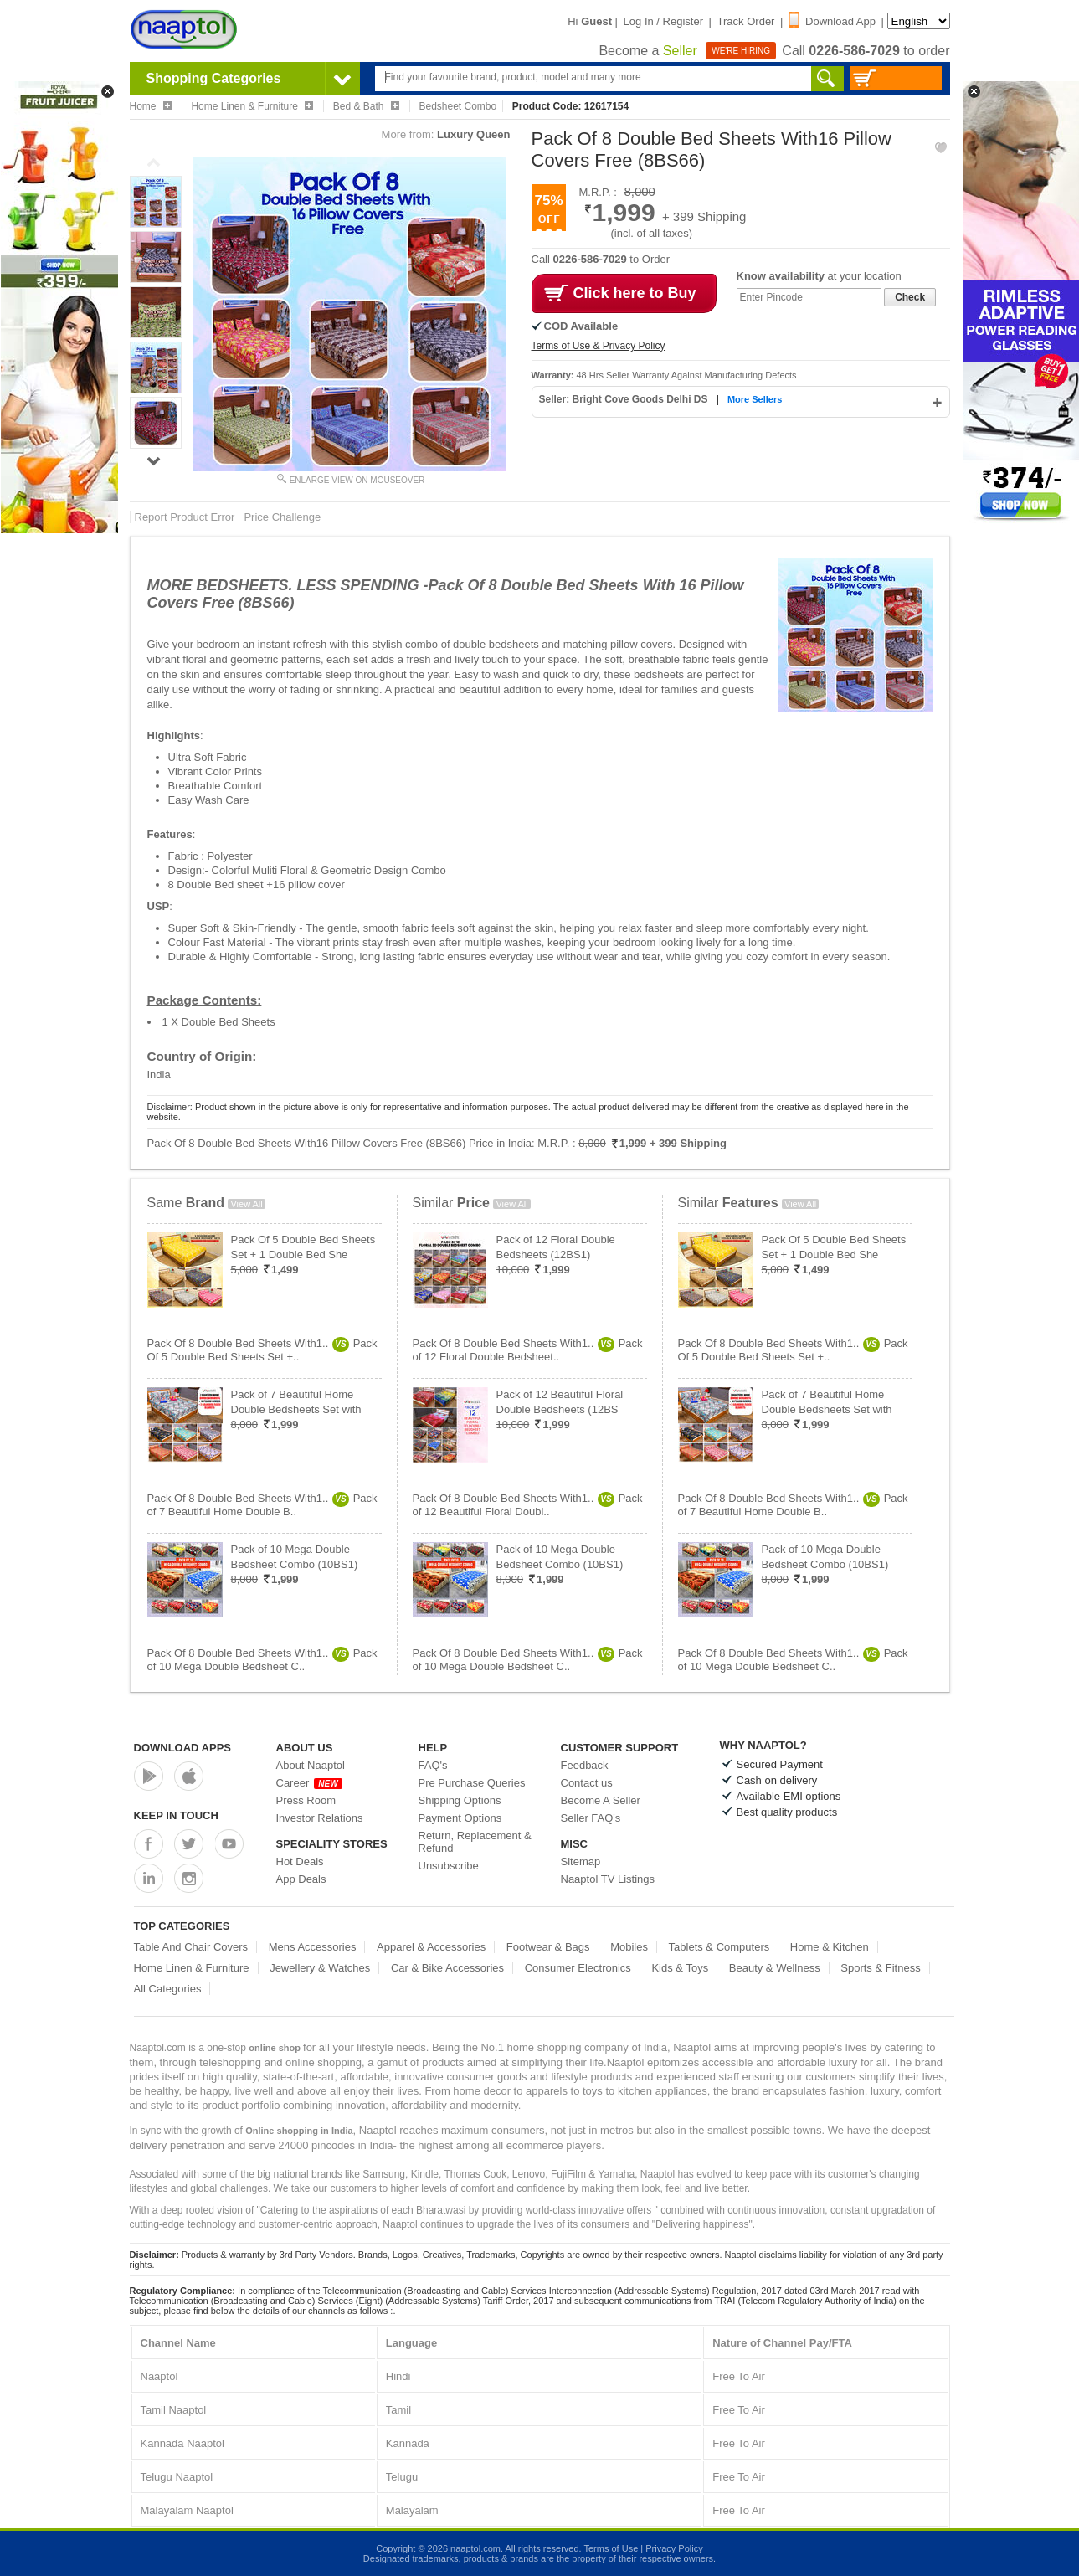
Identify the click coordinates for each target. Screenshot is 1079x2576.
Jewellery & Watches (320, 1968)
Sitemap (581, 1861)
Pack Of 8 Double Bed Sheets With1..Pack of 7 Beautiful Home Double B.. (262, 1505)
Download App (832, 21)
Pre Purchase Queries (472, 1782)
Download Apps (183, 1747)
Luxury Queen (473, 134)
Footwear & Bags (548, 1947)
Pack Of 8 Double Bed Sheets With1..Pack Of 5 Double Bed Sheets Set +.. (262, 1350)
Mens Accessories (313, 1947)
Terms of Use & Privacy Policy (598, 346)
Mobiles (629, 1947)
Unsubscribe (449, 1865)
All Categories (168, 1988)
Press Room (306, 1800)
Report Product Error (185, 517)
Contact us (587, 1782)
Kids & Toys (679, 1968)
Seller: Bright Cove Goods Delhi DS (625, 399)
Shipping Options (460, 1800)
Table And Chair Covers (191, 1947)
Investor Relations (319, 1818)
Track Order (746, 21)
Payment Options (460, 1818)
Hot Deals (300, 1861)
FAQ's (433, 1765)
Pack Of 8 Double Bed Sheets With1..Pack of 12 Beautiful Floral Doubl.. (528, 1505)
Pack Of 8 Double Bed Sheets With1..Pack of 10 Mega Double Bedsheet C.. (262, 1660)
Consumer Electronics (578, 1968)
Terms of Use (610, 2548)
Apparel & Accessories (431, 1947)
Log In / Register (663, 21)
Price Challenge (282, 517)
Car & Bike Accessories (447, 1968)
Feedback (585, 1765)
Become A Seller (600, 1800)
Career (309, 1782)
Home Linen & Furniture (191, 1968)
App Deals (301, 1879)
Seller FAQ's (591, 1818)
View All (246, 1204)
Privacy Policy (673, 2548)
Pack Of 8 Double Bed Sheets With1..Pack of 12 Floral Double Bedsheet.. (528, 1350)
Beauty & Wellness (774, 1968)
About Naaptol (310, 1765)
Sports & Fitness (880, 1968)
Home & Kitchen (829, 1947)
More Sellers (754, 399)
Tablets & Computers (719, 1947)
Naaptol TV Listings (608, 1879)
